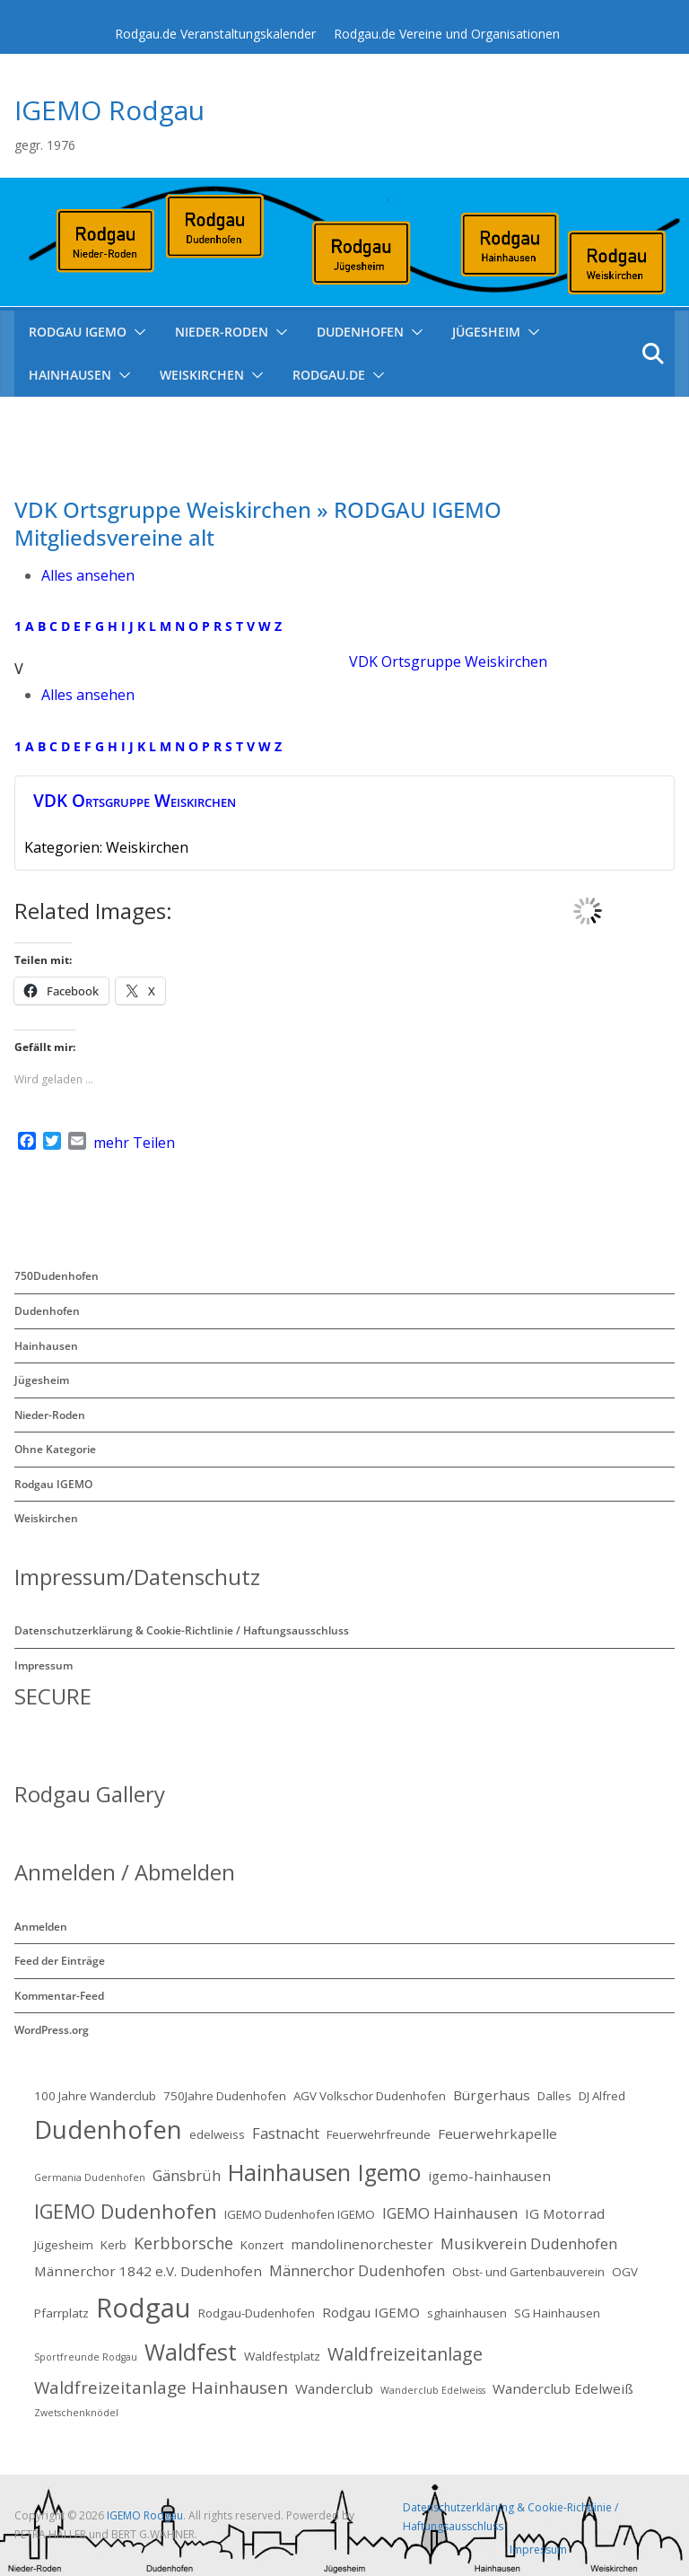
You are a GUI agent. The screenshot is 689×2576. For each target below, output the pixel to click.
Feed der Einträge (59, 1960)
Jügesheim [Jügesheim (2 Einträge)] (63, 2245)
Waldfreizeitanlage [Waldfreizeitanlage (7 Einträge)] (405, 2354)
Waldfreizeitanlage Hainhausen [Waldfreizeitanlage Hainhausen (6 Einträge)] (161, 2387)
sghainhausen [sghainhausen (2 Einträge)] (467, 2313)
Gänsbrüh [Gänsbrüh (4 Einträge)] (187, 2175)
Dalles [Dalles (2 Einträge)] (554, 2096)
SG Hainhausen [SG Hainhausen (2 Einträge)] (557, 2313)
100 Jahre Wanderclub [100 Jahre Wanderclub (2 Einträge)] (95, 2096)
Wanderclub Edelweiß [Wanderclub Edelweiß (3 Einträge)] (563, 2388)
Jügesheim (486, 331)
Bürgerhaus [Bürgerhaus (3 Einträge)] (491, 2095)
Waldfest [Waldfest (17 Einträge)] (190, 2351)
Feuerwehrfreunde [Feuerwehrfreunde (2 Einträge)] (379, 2134)
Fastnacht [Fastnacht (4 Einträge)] (285, 2133)
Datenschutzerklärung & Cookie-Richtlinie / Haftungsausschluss (181, 1630)
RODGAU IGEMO (77, 331)
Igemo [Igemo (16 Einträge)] (389, 2172)
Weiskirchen (202, 374)
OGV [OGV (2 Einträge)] (625, 2272)
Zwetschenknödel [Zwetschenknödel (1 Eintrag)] (76, 2412)
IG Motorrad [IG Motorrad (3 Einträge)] (565, 2213)
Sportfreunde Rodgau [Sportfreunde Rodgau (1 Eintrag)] (85, 2357)
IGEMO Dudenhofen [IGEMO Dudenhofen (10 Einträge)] (125, 2211)
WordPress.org (51, 2029)
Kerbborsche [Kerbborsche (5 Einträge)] (183, 2243)
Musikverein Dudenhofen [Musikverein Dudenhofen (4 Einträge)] (528, 2243)
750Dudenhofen (56, 1276)
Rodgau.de (328, 374)
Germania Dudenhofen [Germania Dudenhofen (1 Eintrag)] (89, 2177)
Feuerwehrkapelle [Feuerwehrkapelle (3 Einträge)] (497, 2133)
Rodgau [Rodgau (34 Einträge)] (143, 2308)
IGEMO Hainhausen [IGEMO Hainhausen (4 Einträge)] (450, 2213)
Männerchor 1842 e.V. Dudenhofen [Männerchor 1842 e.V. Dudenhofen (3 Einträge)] (148, 2271)
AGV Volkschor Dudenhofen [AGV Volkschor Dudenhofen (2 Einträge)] (369, 2096)
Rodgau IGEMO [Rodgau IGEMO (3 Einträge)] (371, 2312)
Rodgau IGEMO (53, 1484)
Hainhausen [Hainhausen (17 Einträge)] (289, 2172)
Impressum (43, 1665)
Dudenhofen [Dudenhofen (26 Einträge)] (108, 2129)
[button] (136, 332)
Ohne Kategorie (55, 1449)
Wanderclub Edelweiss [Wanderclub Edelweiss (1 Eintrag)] (432, 2390)
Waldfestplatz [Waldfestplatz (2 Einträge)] (282, 2356)
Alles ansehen (88, 575)
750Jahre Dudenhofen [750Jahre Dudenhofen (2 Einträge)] (224, 2096)
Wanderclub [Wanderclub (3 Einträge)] (334, 2388)
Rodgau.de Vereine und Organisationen (447, 33)
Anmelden (40, 1926)
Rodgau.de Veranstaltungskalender (215, 33)
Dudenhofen (360, 331)
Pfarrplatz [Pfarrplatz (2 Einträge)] (61, 2313)
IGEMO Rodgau (109, 110)
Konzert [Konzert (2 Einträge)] (261, 2245)
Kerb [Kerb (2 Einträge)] (113, 2245)
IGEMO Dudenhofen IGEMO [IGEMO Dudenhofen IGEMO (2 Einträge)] (299, 2214)
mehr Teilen (134, 1143)
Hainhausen (70, 374)
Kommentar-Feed (59, 1995)
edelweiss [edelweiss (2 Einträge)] (217, 2134)
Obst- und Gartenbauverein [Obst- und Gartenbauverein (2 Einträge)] (528, 2272)
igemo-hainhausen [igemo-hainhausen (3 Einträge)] (489, 2176)
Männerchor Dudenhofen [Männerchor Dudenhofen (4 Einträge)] (357, 2270)
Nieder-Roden (221, 331)
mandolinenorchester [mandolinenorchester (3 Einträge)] (362, 2244)
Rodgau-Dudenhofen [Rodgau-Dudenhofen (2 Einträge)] (256, 2313)
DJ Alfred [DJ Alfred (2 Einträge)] (602, 2096)
